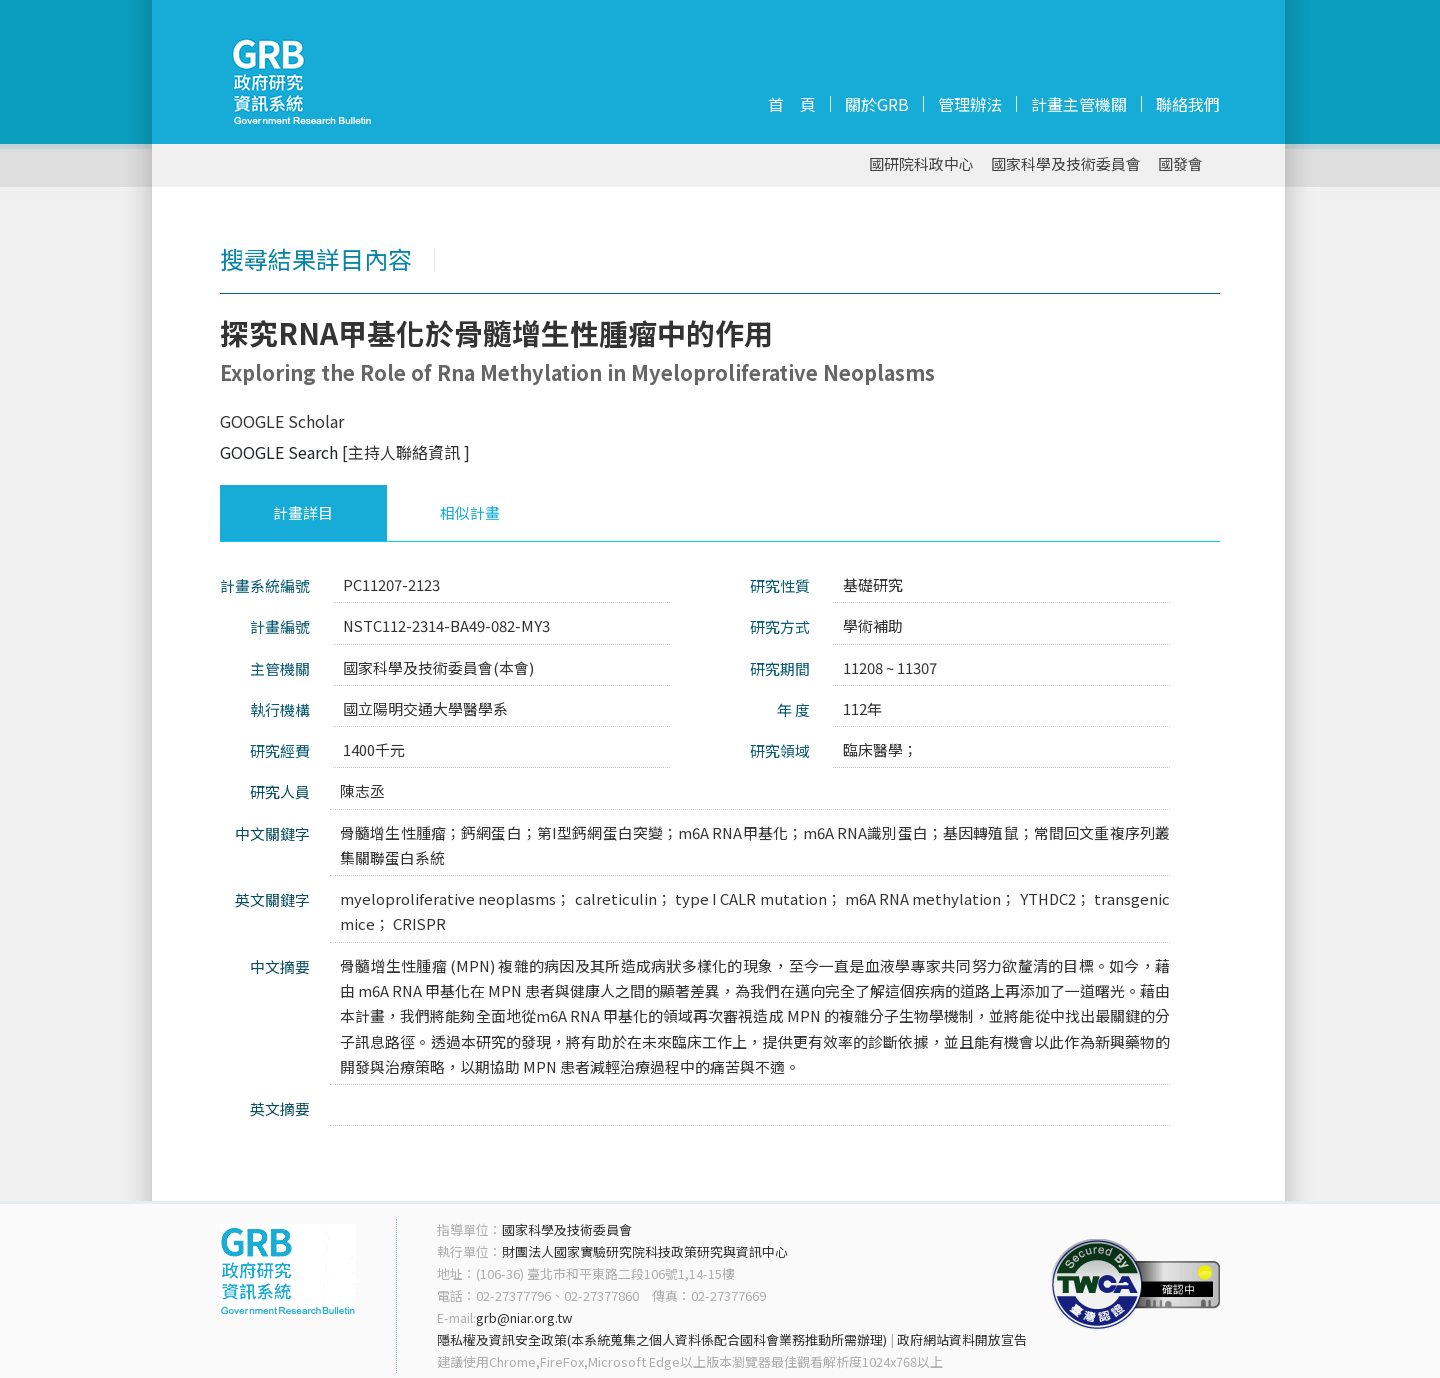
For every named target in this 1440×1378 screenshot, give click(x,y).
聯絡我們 (1188, 104)
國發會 (1180, 164)
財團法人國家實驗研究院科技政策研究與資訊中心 (645, 1251)
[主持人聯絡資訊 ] (406, 452)
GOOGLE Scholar (282, 421)
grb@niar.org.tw (524, 1317)
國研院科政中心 (921, 164)
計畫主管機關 (1079, 104)
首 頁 (792, 104)
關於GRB (877, 104)
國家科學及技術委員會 (1066, 164)
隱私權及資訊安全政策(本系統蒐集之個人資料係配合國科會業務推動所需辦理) (662, 1339)
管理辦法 (970, 104)
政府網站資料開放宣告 (962, 1339)
